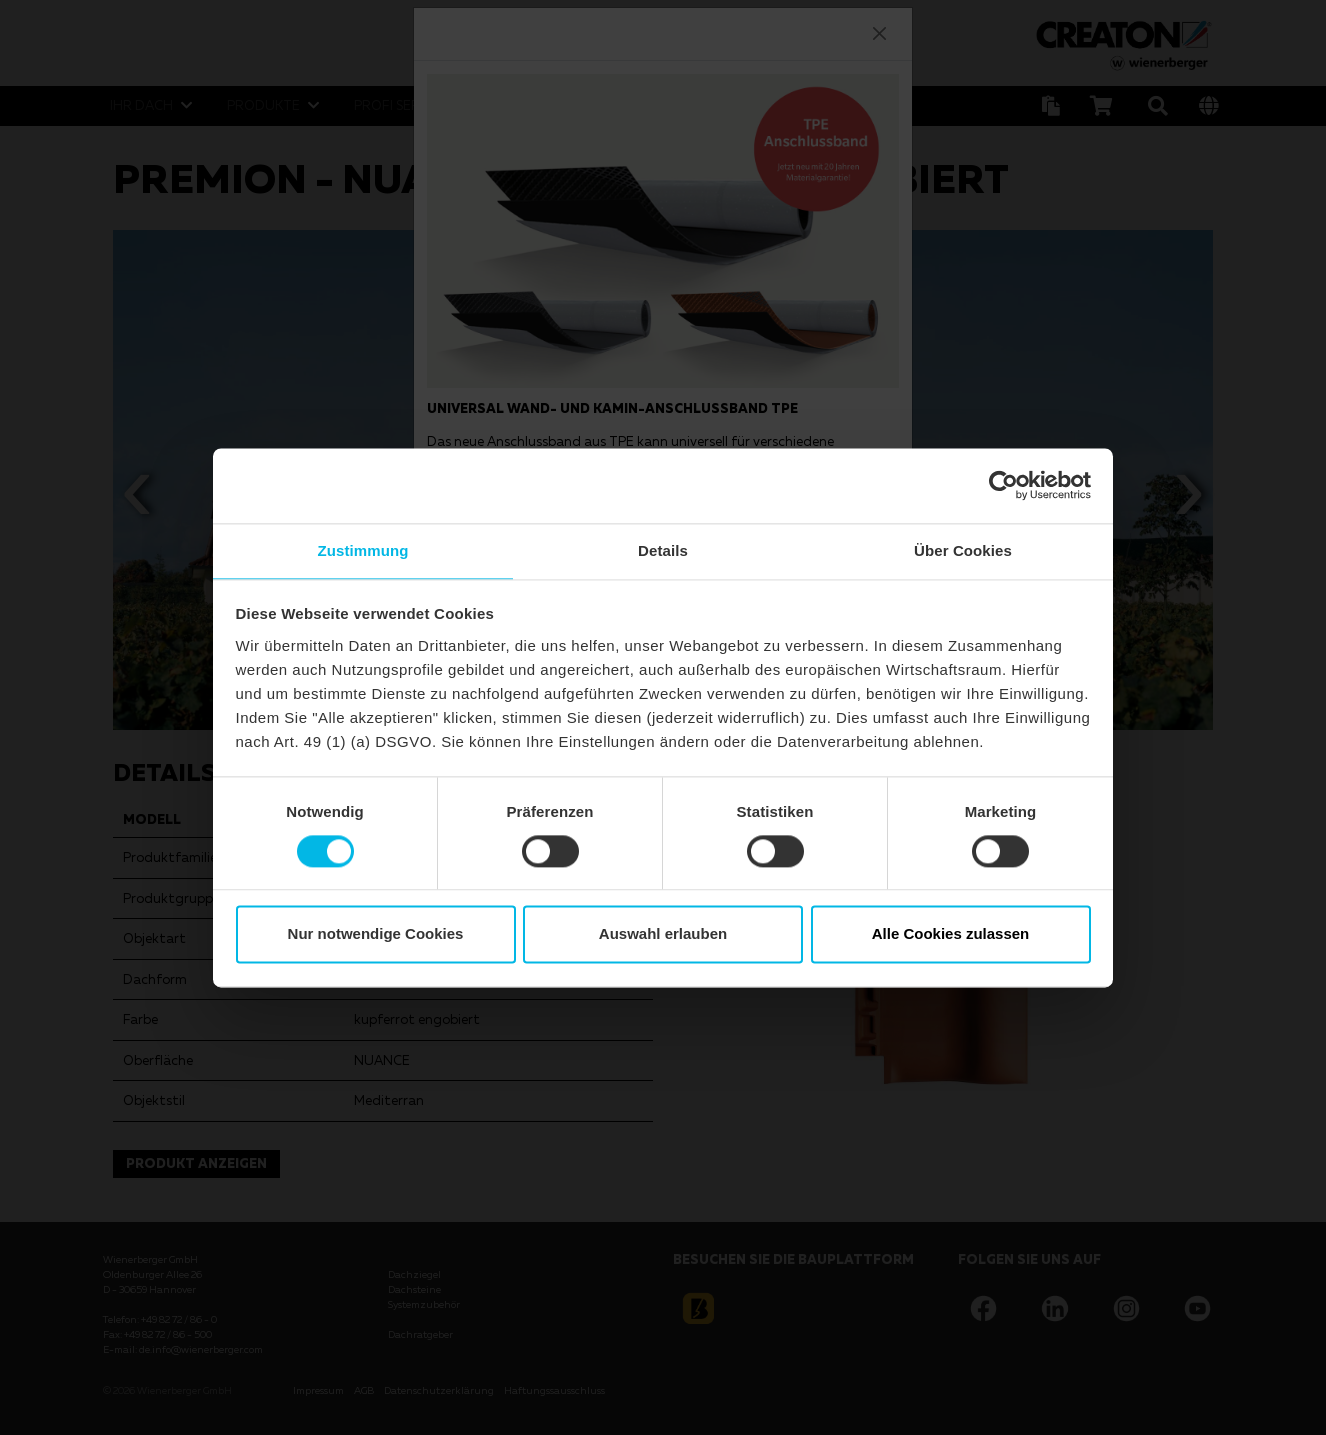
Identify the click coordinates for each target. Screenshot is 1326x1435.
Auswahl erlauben (663, 935)
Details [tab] (663, 549)
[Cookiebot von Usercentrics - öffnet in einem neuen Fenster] (1003, 484)
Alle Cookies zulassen (951, 935)
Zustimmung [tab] (363, 549)
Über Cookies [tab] (963, 549)
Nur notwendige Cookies (376, 935)
